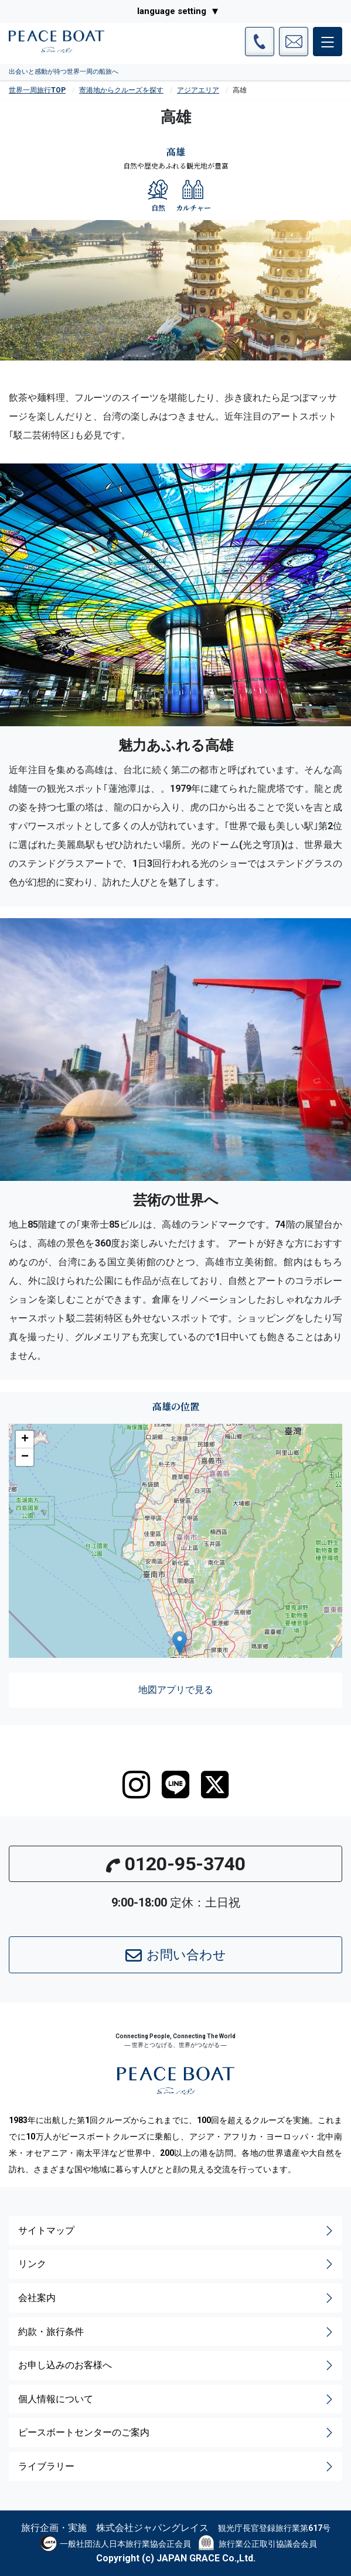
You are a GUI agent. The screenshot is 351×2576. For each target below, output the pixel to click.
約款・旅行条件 (176, 2332)
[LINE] (175, 1785)
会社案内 (176, 2298)
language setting (171, 11)
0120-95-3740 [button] (176, 1864)
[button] (179, 1643)
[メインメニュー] (327, 41)
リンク (176, 2264)
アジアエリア (198, 90)
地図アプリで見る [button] (175, 1689)
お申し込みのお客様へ (176, 2365)
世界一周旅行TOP (37, 90)
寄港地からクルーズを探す (121, 90)
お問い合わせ (175, 1956)
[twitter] (215, 1785)
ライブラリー (176, 2466)
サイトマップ (176, 2231)
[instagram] (136, 1785)
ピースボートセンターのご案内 (176, 2432)
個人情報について (176, 2399)
